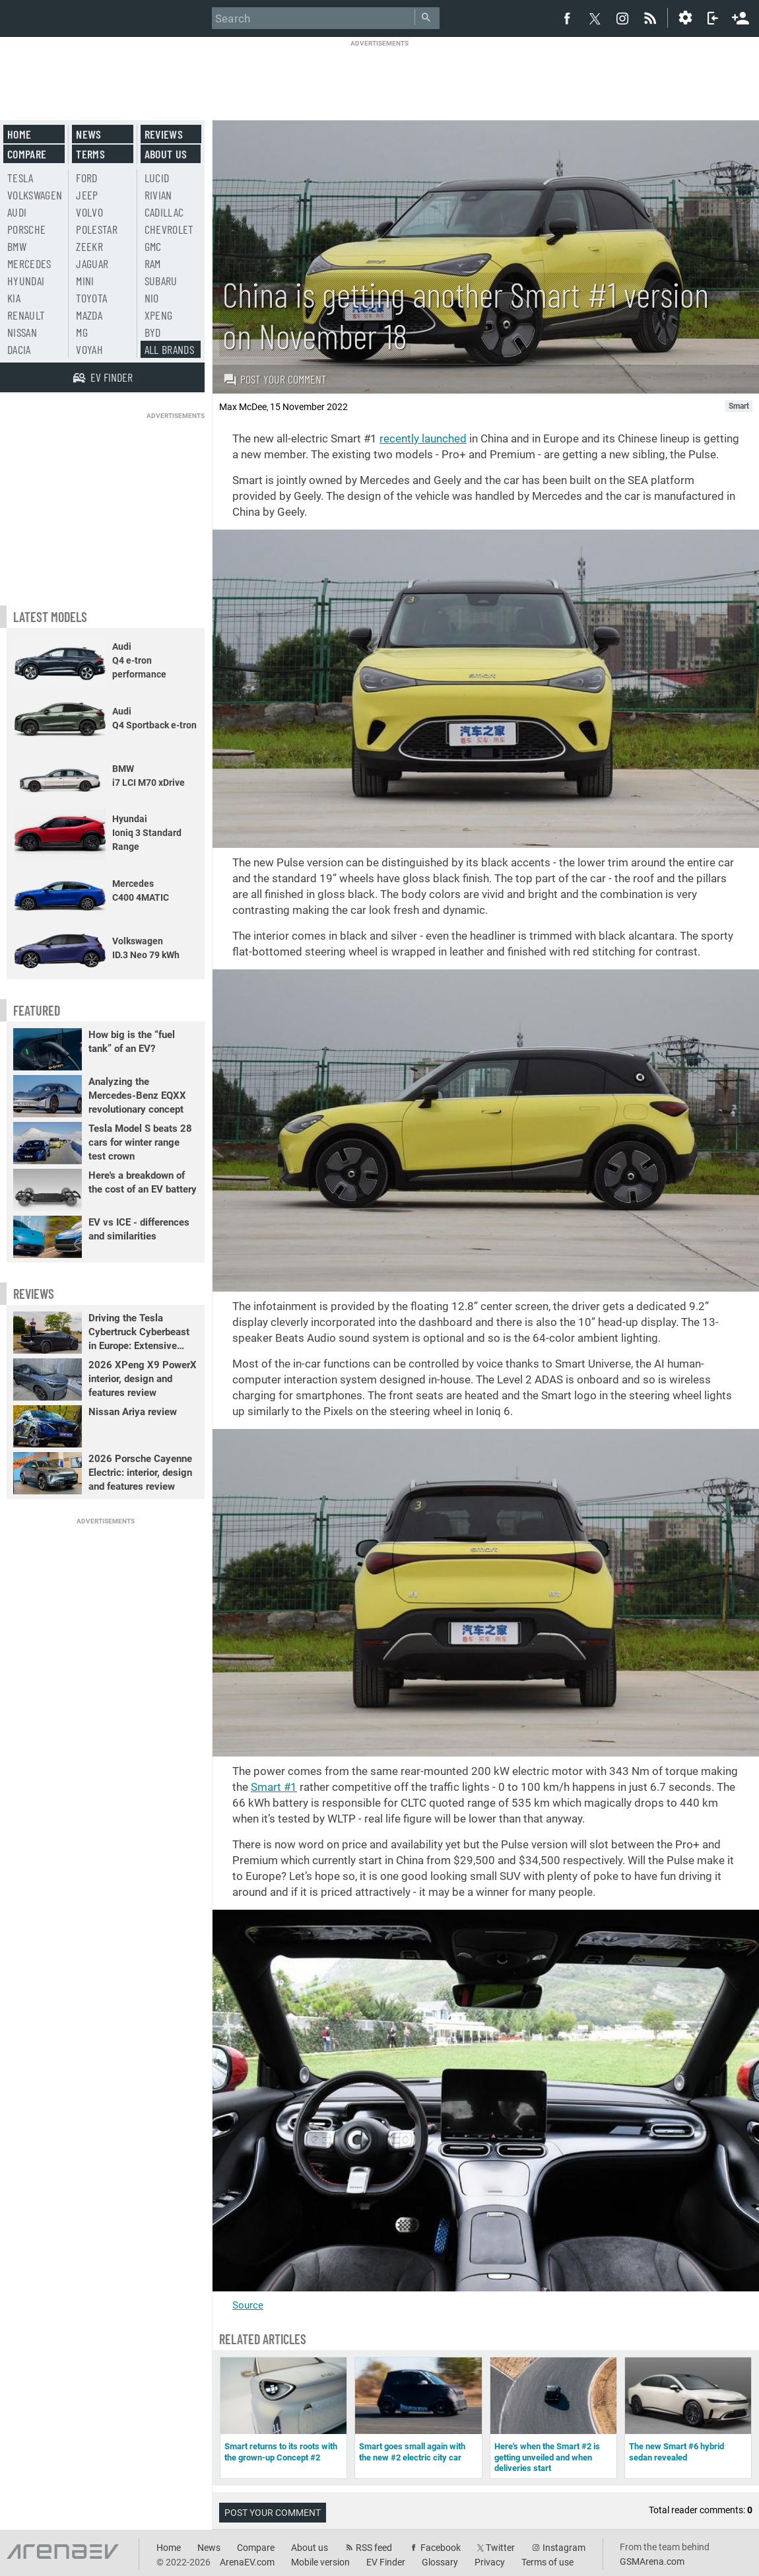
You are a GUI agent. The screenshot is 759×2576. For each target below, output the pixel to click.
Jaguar (92, 263)
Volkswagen (35, 195)
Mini (85, 280)
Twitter (500, 2547)
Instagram (564, 2547)
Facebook (440, 2547)
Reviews (164, 134)
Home (19, 134)
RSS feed (374, 2547)
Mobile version (320, 2562)
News (88, 134)
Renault (26, 315)
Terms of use (547, 2562)
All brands (170, 349)
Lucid (157, 177)
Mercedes (29, 263)
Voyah (89, 349)
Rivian (158, 195)
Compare (26, 154)
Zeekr (89, 246)
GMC (153, 246)
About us (166, 154)
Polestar (96, 229)
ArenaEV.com (247, 2562)
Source (247, 2305)
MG (82, 332)
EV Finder (385, 2562)
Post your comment (275, 379)
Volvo (89, 212)
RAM (153, 263)
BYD (153, 332)
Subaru (161, 280)
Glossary (440, 2562)
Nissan (22, 332)
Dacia (19, 349)
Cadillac (164, 212)
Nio (152, 298)
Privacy (490, 2562)
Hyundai (25, 280)
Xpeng (159, 315)
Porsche (26, 229)
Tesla (20, 177)
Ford (86, 177)
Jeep (87, 195)
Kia (13, 298)
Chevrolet (169, 229)
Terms (90, 154)
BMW (16, 246)
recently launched (423, 438)
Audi (16, 212)
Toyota (91, 298)
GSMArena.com (652, 2561)
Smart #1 (274, 1786)
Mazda (89, 315)
